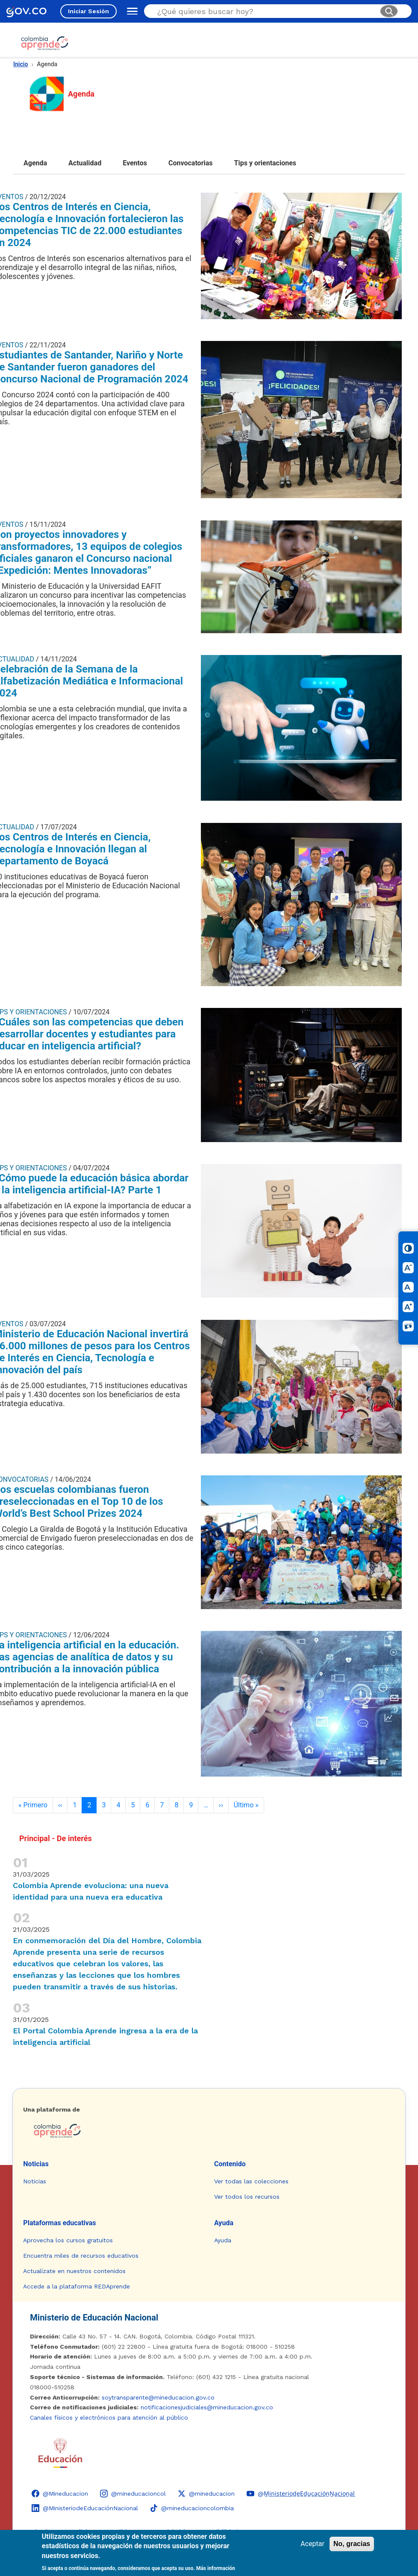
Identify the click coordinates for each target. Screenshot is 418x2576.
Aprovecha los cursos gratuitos (68, 2240)
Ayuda (223, 2223)
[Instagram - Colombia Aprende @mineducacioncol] (133, 2493)
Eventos (135, 163)
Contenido (230, 2164)
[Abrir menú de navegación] (130, 11)
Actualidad (84, 163)
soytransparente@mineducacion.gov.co (158, 2397)
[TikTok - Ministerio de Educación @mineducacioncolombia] (191, 2508)
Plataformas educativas (59, 2223)
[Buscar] (389, 11)
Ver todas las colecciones (251, 2181)
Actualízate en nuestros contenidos (74, 2271)
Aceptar (312, 2544)
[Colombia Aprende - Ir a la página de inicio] (208, 2131)
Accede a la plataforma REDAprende (76, 2286)
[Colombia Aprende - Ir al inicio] (44, 43)
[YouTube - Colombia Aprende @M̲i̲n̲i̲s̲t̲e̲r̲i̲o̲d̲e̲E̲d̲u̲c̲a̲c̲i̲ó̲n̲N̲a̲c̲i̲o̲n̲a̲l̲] (300, 2493)
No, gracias (351, 2543)
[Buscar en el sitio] (265, 11)
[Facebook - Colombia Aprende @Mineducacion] (60, 2493)
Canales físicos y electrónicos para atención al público (109, 2417)
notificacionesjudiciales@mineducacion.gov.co (207, 2407)
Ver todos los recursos (247, 2196)
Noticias (35, 2164)
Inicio (20, 64)
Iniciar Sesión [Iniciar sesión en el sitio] (88, 11)
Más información (215, 2568)
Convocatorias (190, 163)
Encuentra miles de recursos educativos (80, 2255)
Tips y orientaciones (265, 163)
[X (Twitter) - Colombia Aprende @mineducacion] (206, 2493)
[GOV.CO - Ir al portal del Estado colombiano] (26, 11)
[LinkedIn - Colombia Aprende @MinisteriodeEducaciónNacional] (85, 2508)
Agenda (35, 163)
